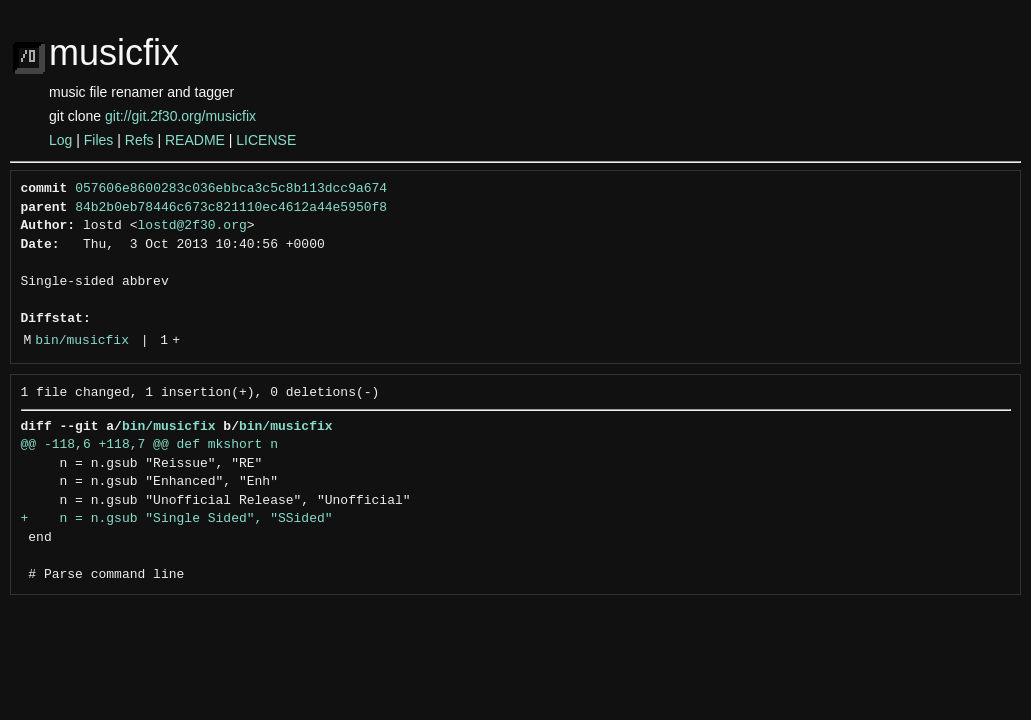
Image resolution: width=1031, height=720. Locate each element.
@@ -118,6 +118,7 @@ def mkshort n (149, 445)
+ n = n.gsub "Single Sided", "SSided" (177, 519)
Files (99, 140)
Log (60, 140)
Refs (139, 140)
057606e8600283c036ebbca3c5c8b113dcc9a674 (231, 189)
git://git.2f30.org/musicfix (180, 116)
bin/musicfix (82, 341)
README (195, 140)
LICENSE (266, 140)
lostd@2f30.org (192, 226)
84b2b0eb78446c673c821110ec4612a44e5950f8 (231, 208)
